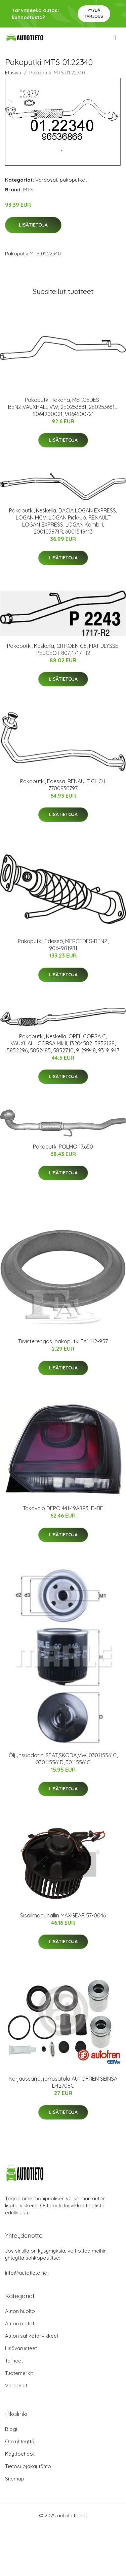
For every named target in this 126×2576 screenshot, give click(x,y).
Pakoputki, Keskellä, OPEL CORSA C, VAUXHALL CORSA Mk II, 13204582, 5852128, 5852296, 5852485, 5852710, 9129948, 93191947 (63, 1043)
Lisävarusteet (21, 2348)
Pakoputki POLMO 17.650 (63, 1146)
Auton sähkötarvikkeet (31, 2336)
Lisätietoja (33, 225)
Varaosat (46, 180)
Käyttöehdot (20, 2454)
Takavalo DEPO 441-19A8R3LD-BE (63, 1508)
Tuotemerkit (19, 2373)
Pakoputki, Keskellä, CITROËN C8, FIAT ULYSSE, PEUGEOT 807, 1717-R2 (63, 649)
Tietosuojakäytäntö (28, 2466)
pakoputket (73, 180)
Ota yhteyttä (19, 2441)
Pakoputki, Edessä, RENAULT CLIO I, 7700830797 (63, 785)
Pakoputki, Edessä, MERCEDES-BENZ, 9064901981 (63, 945)
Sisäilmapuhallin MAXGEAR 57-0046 (63, 1915)
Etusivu (13, 72)
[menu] (115, 38)
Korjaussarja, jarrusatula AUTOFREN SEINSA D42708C (63, 2082)
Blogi (11, 2429)
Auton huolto (20, 2311)
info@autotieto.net (27, 2273)
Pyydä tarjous (94, 13)
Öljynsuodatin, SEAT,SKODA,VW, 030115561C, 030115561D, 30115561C (63, 1759)
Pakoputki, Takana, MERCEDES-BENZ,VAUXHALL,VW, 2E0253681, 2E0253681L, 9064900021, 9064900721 (63, 406)
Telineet (14, 2360)
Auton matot (19, 2323)
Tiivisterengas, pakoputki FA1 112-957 (63, 1341)
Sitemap (14, 2478)
